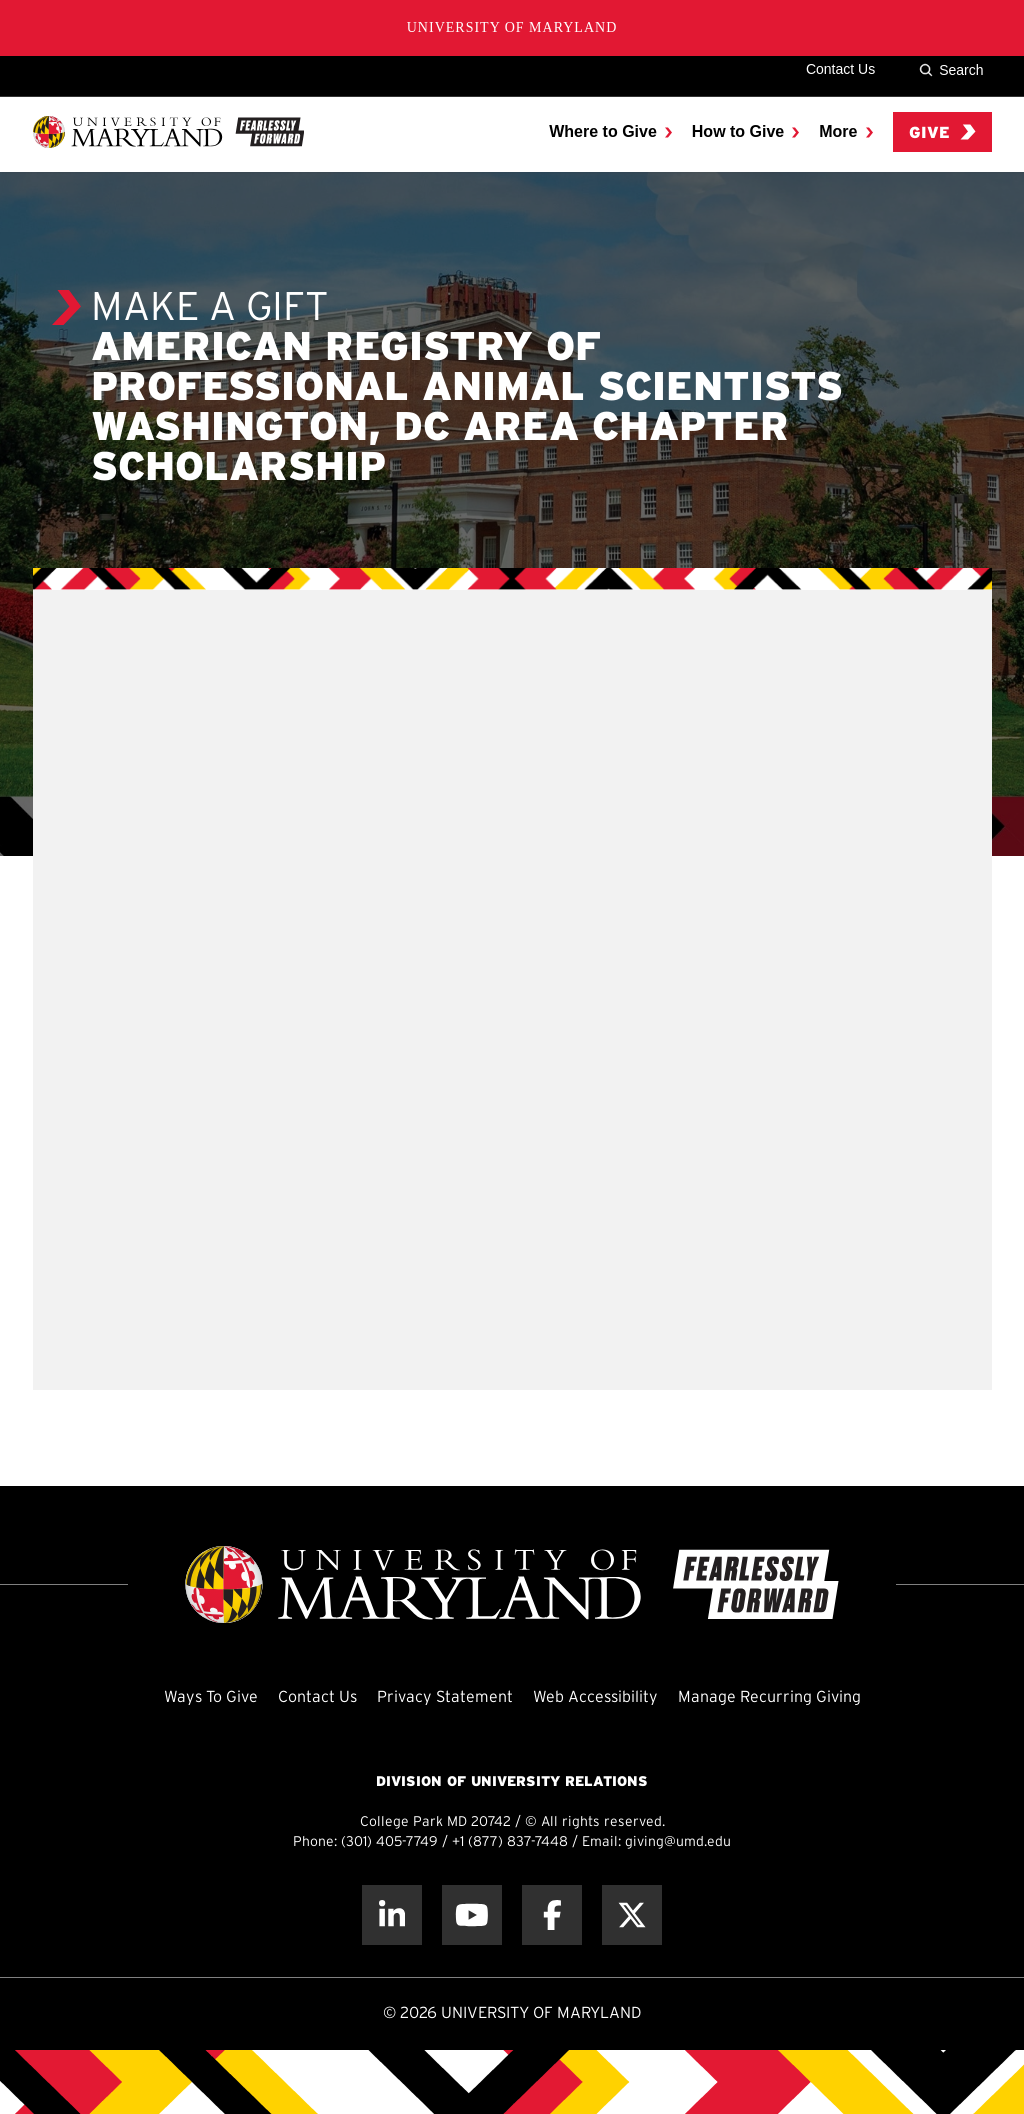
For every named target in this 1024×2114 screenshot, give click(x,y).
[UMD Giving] (168, 132)
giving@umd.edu (678, 1842)
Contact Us (840, 69)
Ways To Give (211, 1697)
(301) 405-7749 (389, 1842)
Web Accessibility (595, 1697)
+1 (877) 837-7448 (510, 1842)
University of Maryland (512, 27)
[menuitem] (610, 132)
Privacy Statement (445, 1697)
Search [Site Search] (951, 70)
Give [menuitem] (942, 132)
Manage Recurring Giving (769, 1697)
